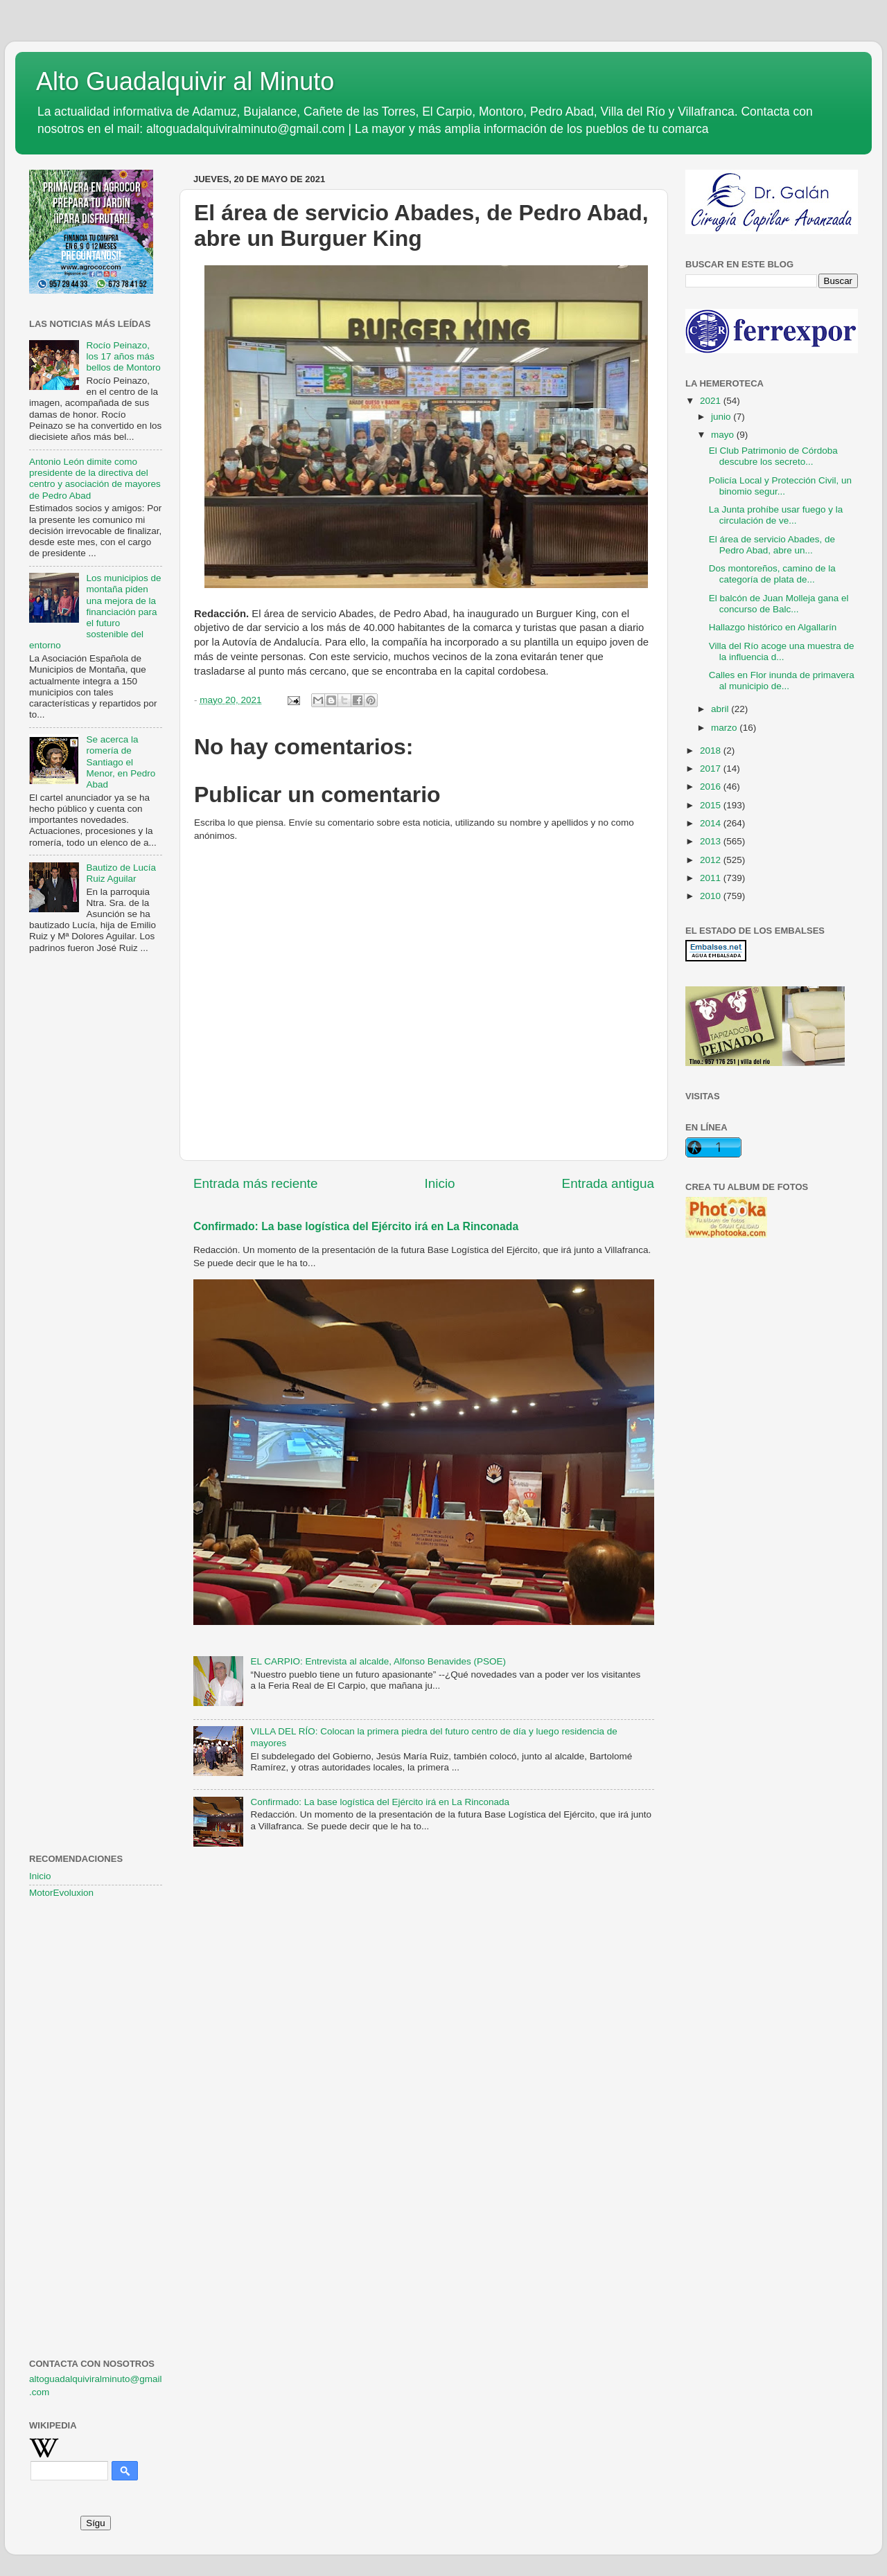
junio (722, 416)
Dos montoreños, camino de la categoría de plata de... (772, 574)
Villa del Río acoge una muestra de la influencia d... (781, 651)
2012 (711, 860)
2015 (711, 805)
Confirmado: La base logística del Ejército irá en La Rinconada (355, 1226)
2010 (711, 896)
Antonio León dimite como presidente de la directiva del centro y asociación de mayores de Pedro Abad (95, 478)
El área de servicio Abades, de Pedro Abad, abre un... (772, 545)
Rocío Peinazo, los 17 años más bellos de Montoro (123, 356)
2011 (711, 878)
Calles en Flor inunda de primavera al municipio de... (781, 680)
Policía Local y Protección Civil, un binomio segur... (780, 486)
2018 (711, 750)
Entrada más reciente (255, 1183)
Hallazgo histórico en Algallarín (773, 627)
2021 (711, 401)
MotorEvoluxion (61, 1892)
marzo (725, 727)
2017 (711, 768)
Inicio (440, 1183)
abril (721, 709)
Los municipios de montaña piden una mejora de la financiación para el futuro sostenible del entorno (95, 611)
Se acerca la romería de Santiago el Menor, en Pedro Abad (120, 762)
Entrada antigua (608, 1183)
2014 (711, 823)
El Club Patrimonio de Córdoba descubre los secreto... (773, 456)
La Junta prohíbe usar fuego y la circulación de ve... (776, 515)
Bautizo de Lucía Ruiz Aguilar (121, 873)
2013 (711, 841)
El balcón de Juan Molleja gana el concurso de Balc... (779, 603)
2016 (711, 786)
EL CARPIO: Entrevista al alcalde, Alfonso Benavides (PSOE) (378, 1661)
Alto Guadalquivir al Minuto (185, 81)
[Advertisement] (95, 1188)
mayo (724, 434)
